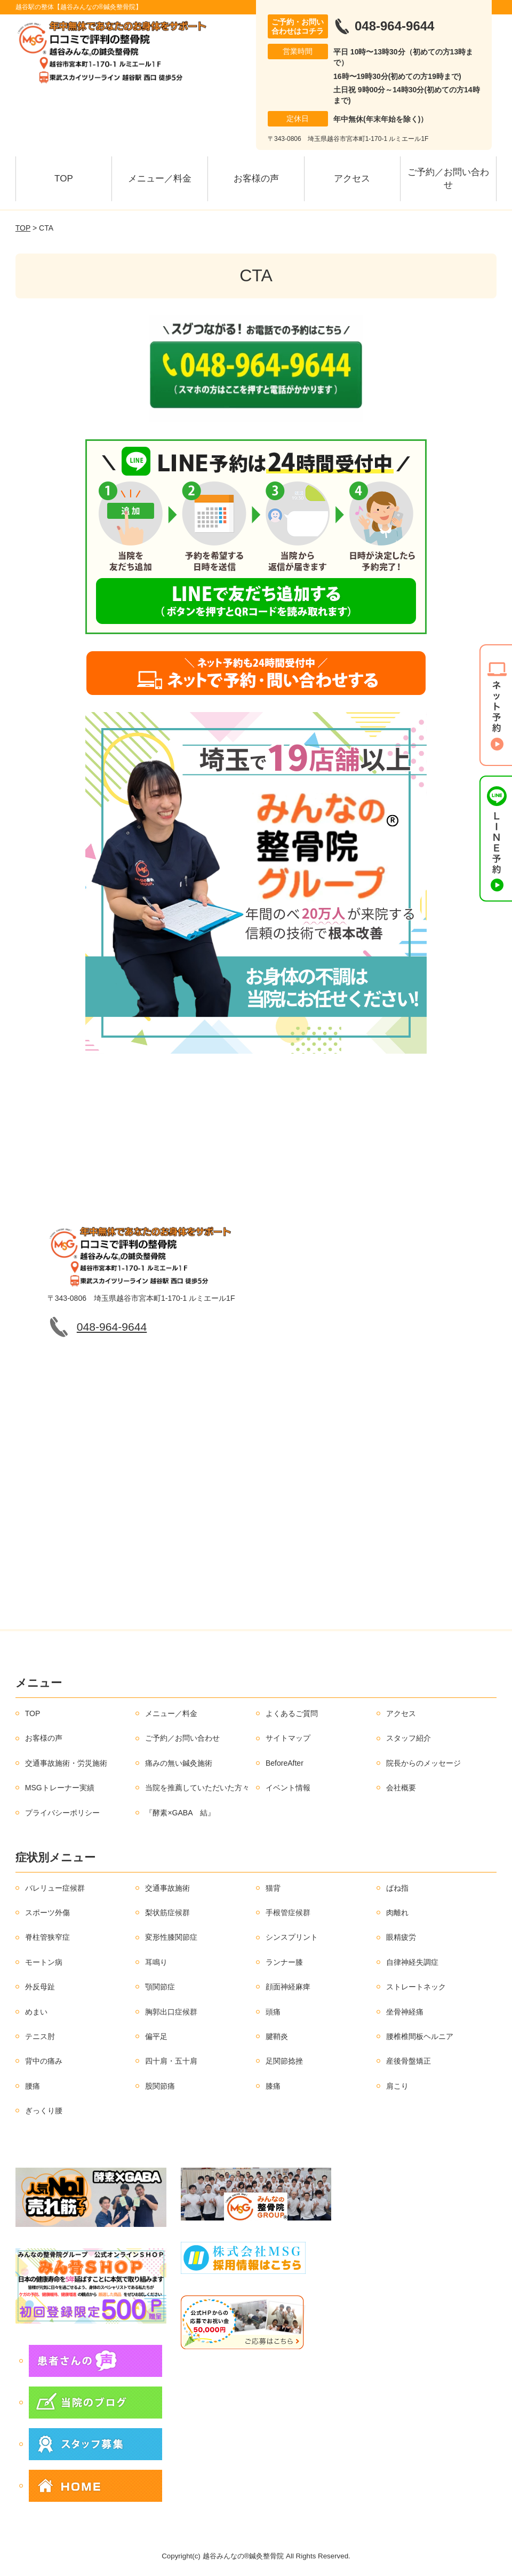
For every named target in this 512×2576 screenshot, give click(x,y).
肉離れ (397, 1912)
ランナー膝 (284, 1962)
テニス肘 (40, 2036)
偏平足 (156, 2036)
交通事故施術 (167, 1888)
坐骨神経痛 (404, 2012)
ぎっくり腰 (43, 2110)
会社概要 (401, 1787)
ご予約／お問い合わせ (448, 178)
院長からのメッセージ (423, 1763)
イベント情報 (288, 1787)
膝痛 (273, 2086)
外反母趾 (40, 1986)
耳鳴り (156, 1962)
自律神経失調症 (412, 1962)
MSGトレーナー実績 (59, 1787)
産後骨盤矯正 (408, 2061)
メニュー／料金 (159, 178)
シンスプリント (292, 1937)
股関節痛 (160, 2086)
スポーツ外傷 (47, 1912)
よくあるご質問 (292, 1713)
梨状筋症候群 (167, 1912)
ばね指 (397, 1888)
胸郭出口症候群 (171, 2012)
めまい (36, 2012)
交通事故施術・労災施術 (66, 1763)
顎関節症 (160, 1986)
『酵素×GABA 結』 (179, 1812)
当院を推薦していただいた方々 (197, 1787)
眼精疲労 (401, 1937)
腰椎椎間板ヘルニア (419, 2036)
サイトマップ (288, 1738)
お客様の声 (256, 178)
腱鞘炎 (277, 2036)
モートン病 (43, 1962)
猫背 (273, 1888)
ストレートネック (416, 1986)
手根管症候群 (288, 1912)
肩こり (397, 2086)
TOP (63, 178)
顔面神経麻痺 (288, 1986)
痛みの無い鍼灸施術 (178, 1763)
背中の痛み (43, 2061)
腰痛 (32, 2086)
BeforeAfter (284, 1763)
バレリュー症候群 (55, 1888)
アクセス (352, 178)
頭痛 (273, 2012)
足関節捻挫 (284, 2061)
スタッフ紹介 (408, 1738)
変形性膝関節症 (171, 1937)
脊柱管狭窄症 (47, 1937)
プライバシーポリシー (62, 1812)
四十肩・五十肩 (171, 2061)
